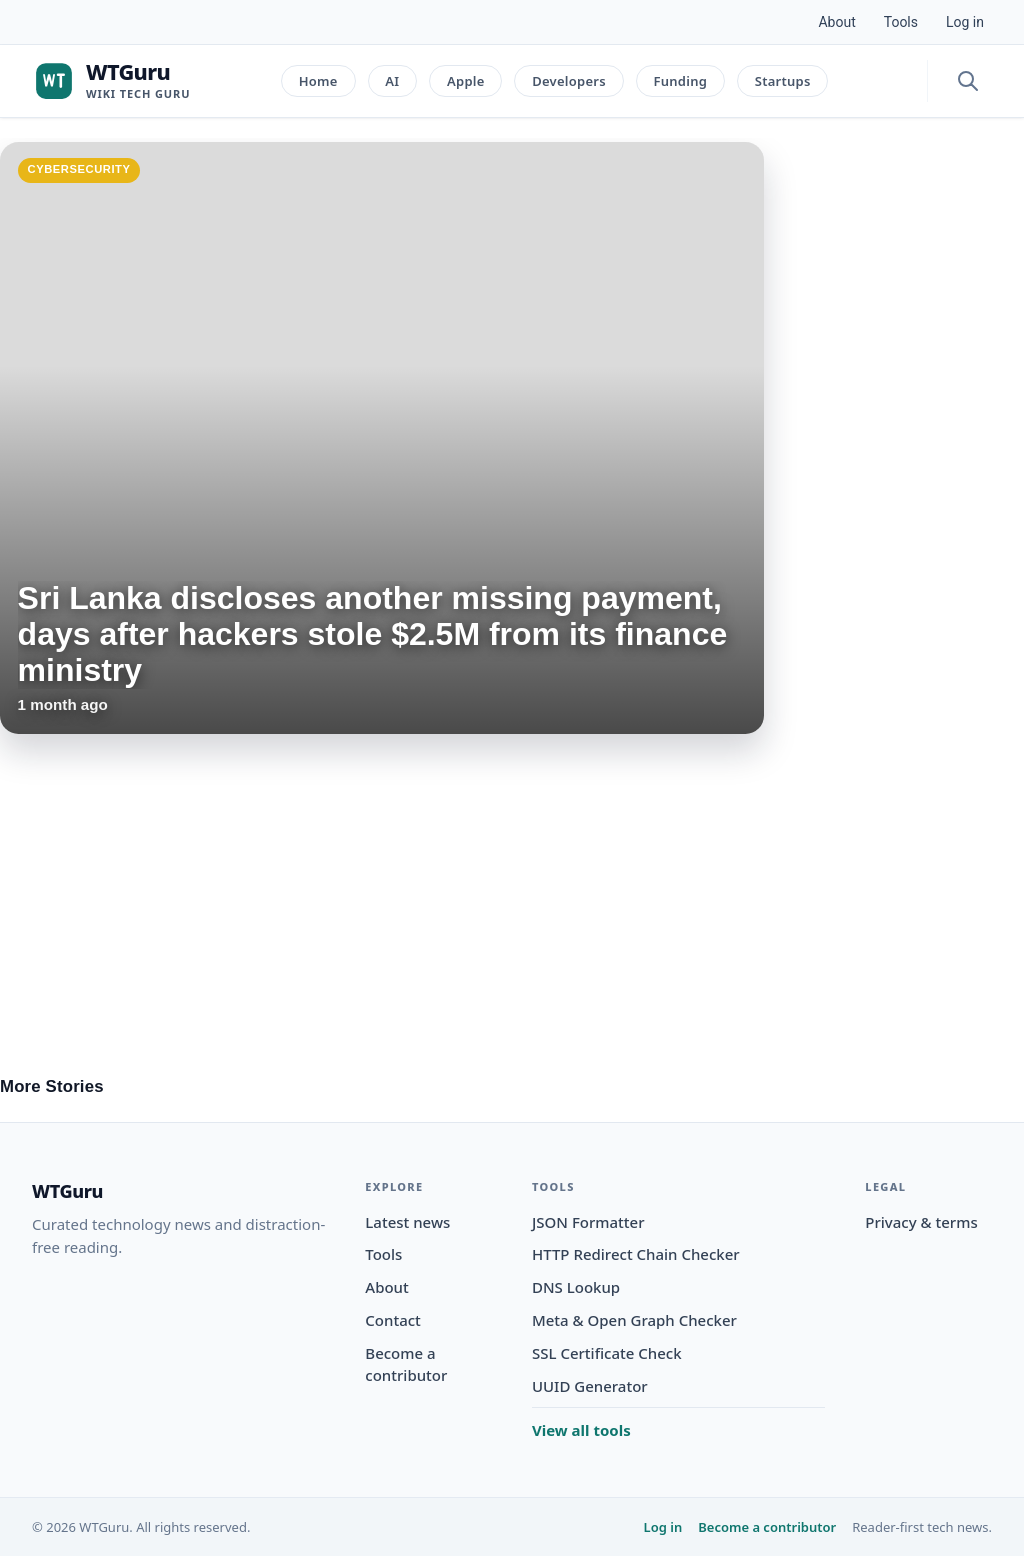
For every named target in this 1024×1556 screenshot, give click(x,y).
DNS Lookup (576, 1287)
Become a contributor (767, 1527)
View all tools (581, 1430)
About (836, 22)
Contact (393, 1320)
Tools (901, 22)
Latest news (407, 1222)
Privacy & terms (921, 1222)
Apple (466, 81)
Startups (783, 81)
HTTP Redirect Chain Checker (636, 1254)
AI (392, 81)
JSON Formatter (588, 1222)
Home (318, 81)
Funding (680, 81)
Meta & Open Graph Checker (634, 1320)
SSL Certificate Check (607, 1353)
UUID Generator (590, 1386)
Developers (569, 81)
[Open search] (968, 81)
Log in (965, 22)
